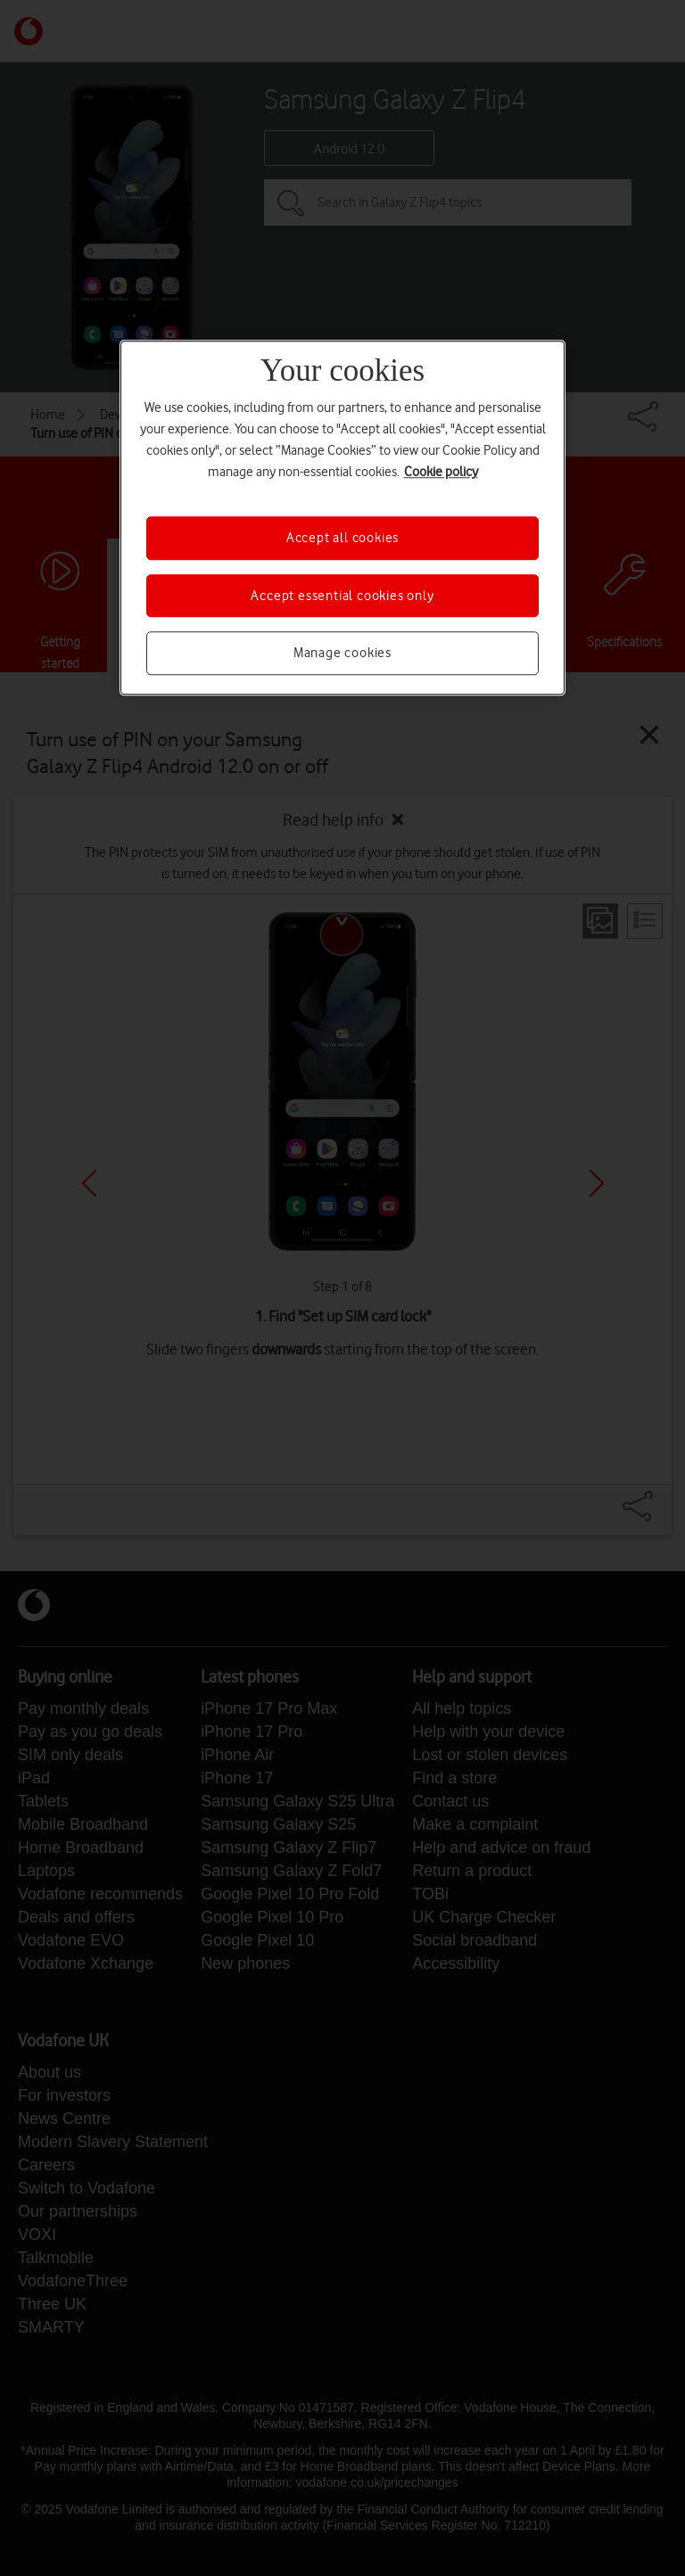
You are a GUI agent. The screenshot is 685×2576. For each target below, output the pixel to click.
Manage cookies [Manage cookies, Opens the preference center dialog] (342, 653)
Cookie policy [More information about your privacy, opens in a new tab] (441, 473)
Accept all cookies (342, 539)
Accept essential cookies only (342, 596)
